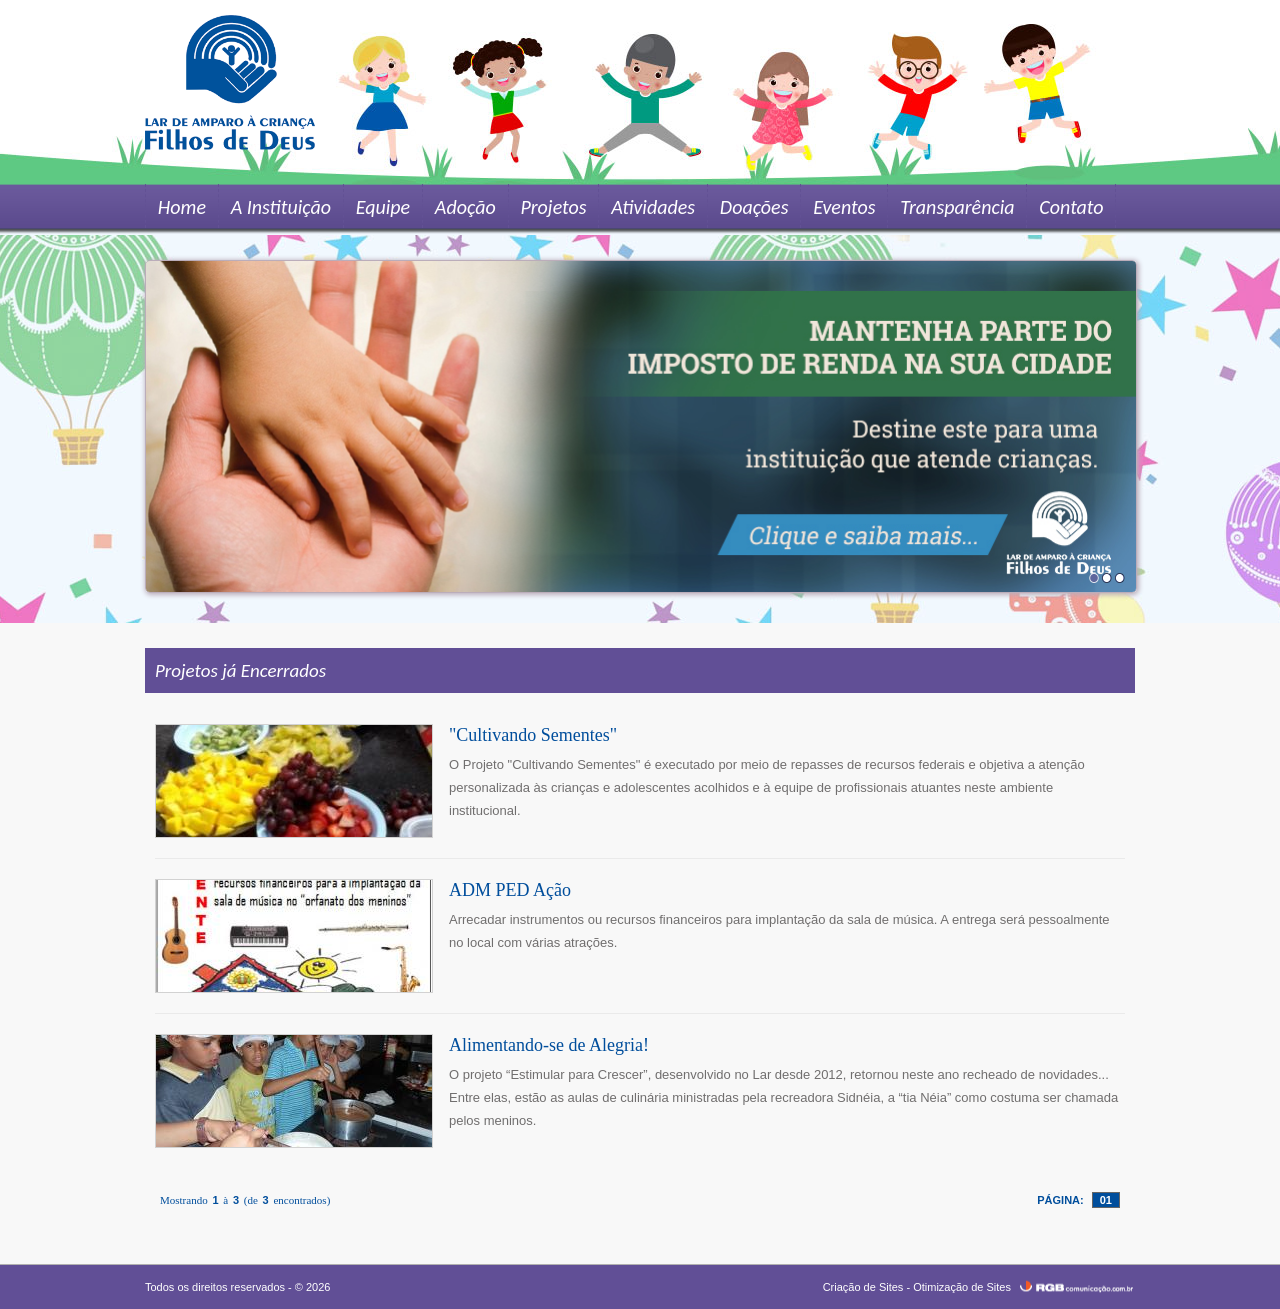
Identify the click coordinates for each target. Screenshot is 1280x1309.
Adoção (461, 207)
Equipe (380, 207)
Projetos (549, 207)
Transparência (948, 207)
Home (181, 207)
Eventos (836, 207)
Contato (1061, 207)
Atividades (647, 207)
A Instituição (279, 207)
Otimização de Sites (962, 1287)
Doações (747, 207)
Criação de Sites (863, 1287)
